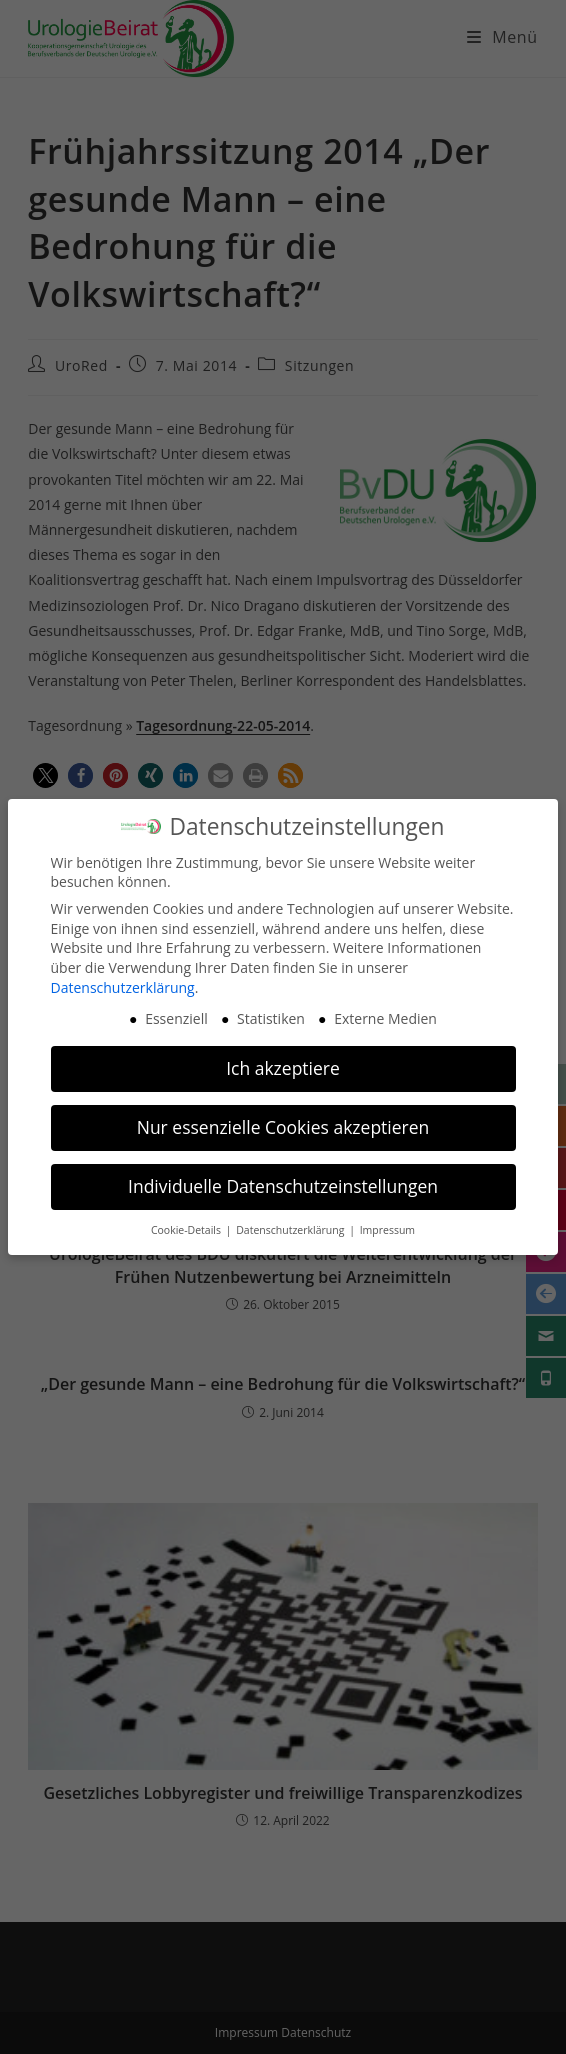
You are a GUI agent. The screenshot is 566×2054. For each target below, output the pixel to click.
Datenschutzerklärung (123, 976)
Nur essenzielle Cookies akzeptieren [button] (283, 1116)
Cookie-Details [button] (187, 1219)
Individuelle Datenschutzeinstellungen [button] (283, 1175)
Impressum (387, 1219)
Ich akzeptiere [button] (283, 1057)
